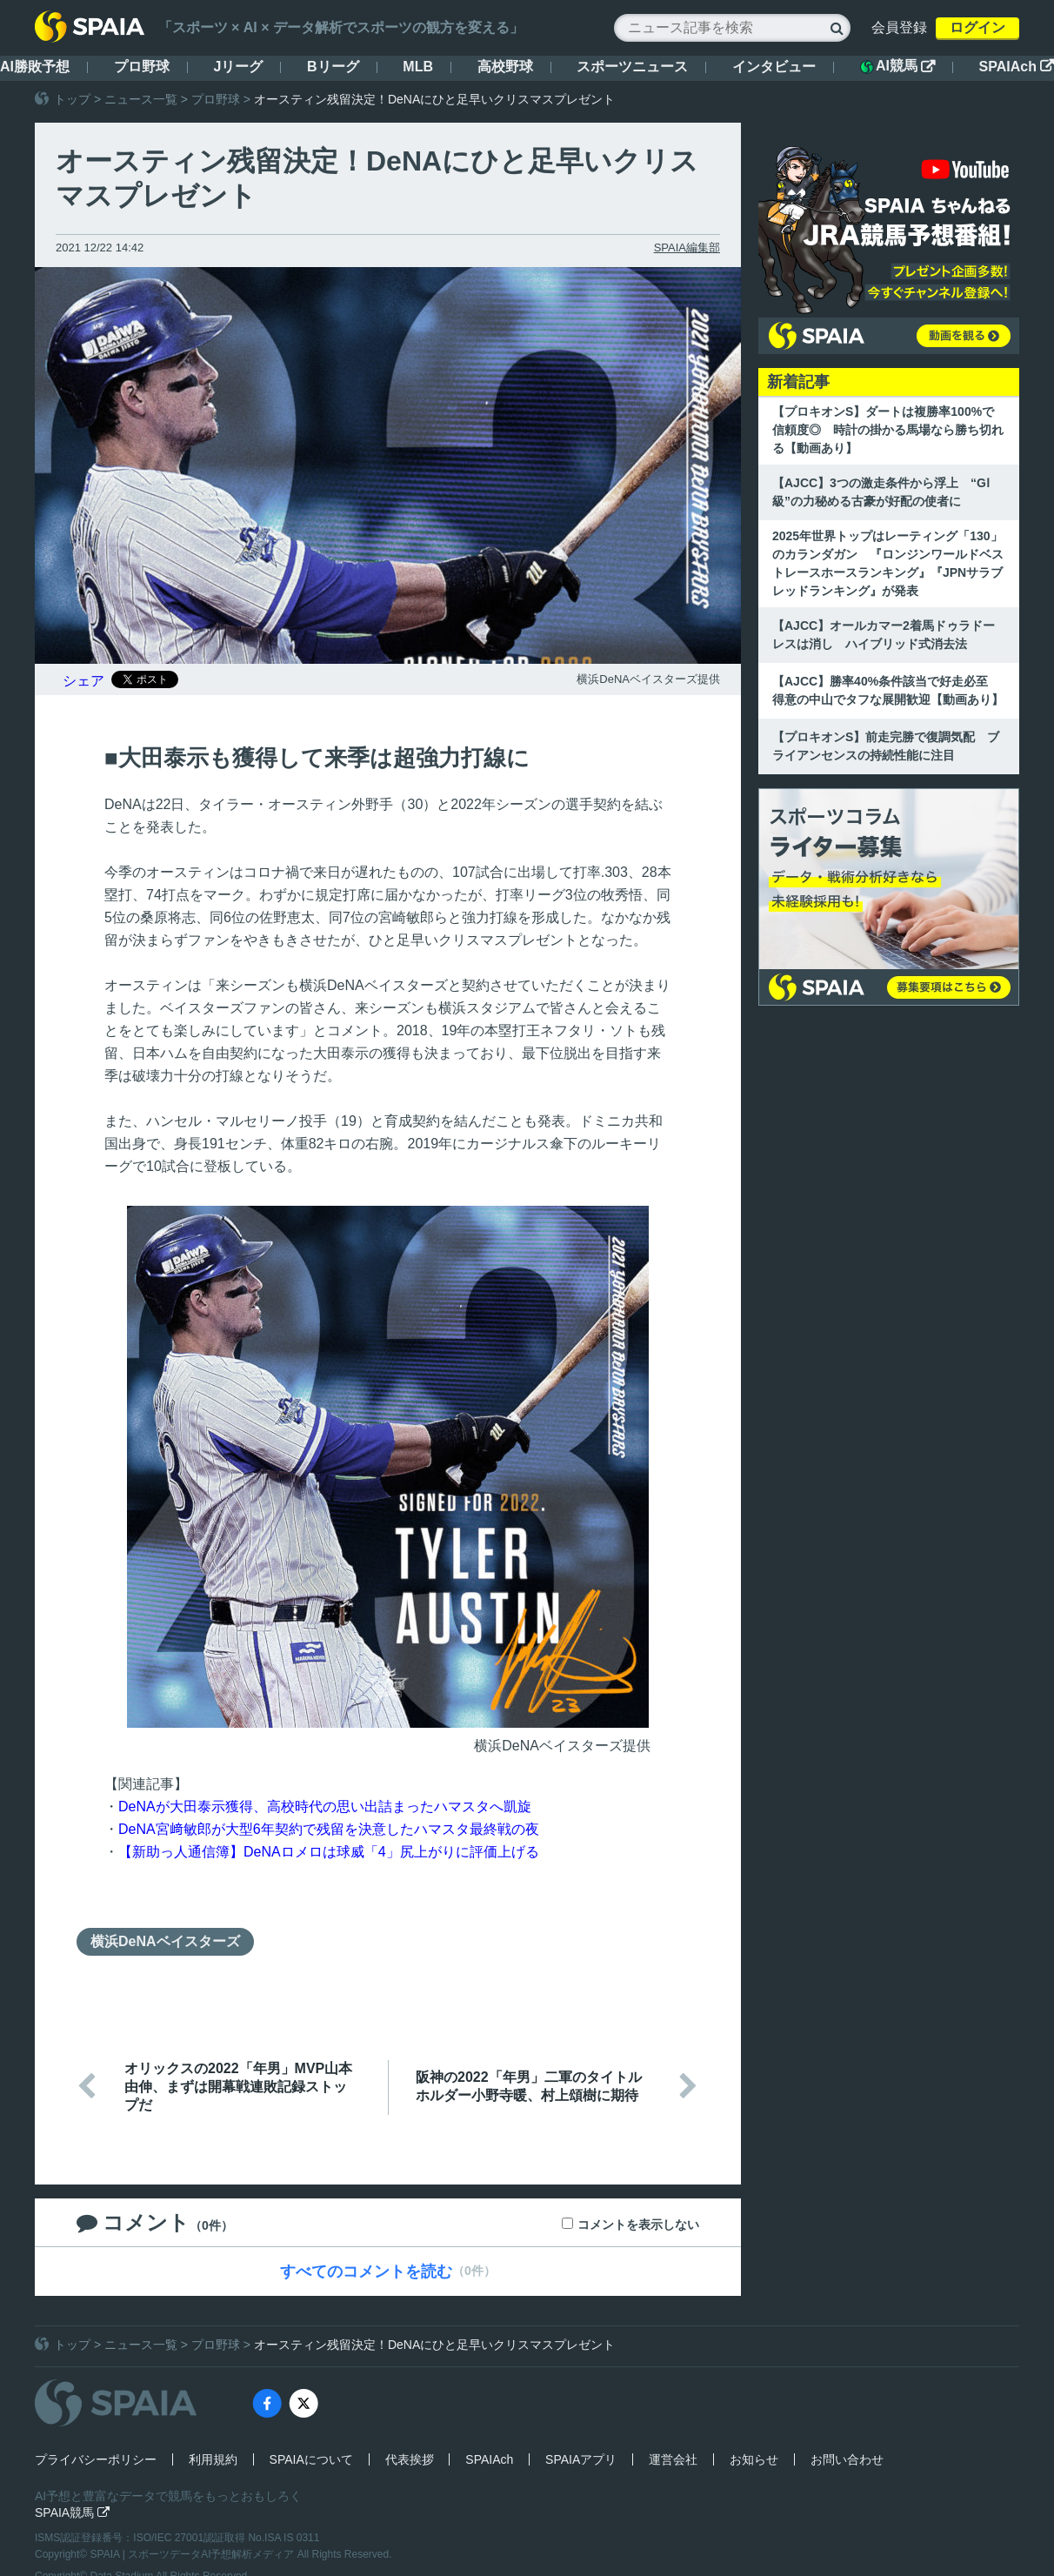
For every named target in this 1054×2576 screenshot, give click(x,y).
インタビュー (774, 66)
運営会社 (673, 2459)
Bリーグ (333, 66)
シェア (83, 680)
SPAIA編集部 (687, 247)
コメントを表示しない (638, 2224)
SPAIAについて (311, 2459)
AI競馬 (897, 66)
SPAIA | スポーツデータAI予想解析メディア (193, 2554)
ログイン (977, 27)
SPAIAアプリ (581, 2459)
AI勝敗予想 (35, 66)
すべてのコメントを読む (366, 2271)
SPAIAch (1016, 66)
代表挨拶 (409, 2459)
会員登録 (899, 27)
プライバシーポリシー (96, 2459)
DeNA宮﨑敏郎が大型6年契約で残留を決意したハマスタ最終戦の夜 (328, 1829)
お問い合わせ (847, 2459)
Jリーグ (238, 66)
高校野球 (505, 66)
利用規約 (213, 2459)
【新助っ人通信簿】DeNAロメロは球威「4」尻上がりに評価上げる (328, 1851)
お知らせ (754, 2459)
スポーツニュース (632, 66)
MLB (418, 66)
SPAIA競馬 (72, 2512)
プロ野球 (142, 66)
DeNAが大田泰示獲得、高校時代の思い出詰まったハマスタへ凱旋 (324, 1806)
